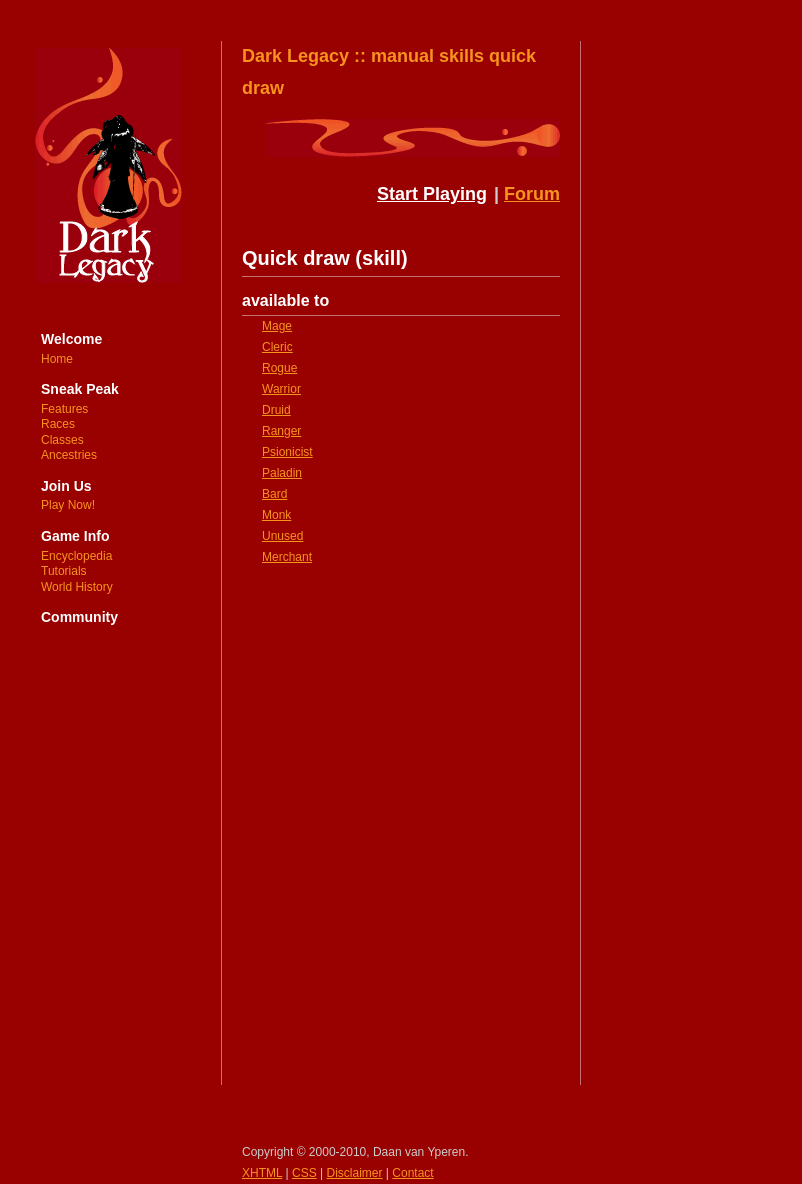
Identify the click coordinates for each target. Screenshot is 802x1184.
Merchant (287, 557)
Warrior (281, 389)
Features (64, 409)
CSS (304, 1173)
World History (77, 587)
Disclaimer (355, 1173)
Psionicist (287, 452)
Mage (277, 326)
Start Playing (432, 194)
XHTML (262, 1173)
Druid (276, 410)
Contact (412, 1173)
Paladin (282, 473)
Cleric (277, 347)
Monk (276, 515)
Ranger (281, 431)
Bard (274, 494)
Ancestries (69, 455)
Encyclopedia (76, 556)
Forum (532, 194)
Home (57, 359)
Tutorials (64, 571)
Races (58, 424)
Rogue (279, 368)
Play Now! (68, 505)
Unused (282, 536)
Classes (62, 440)
